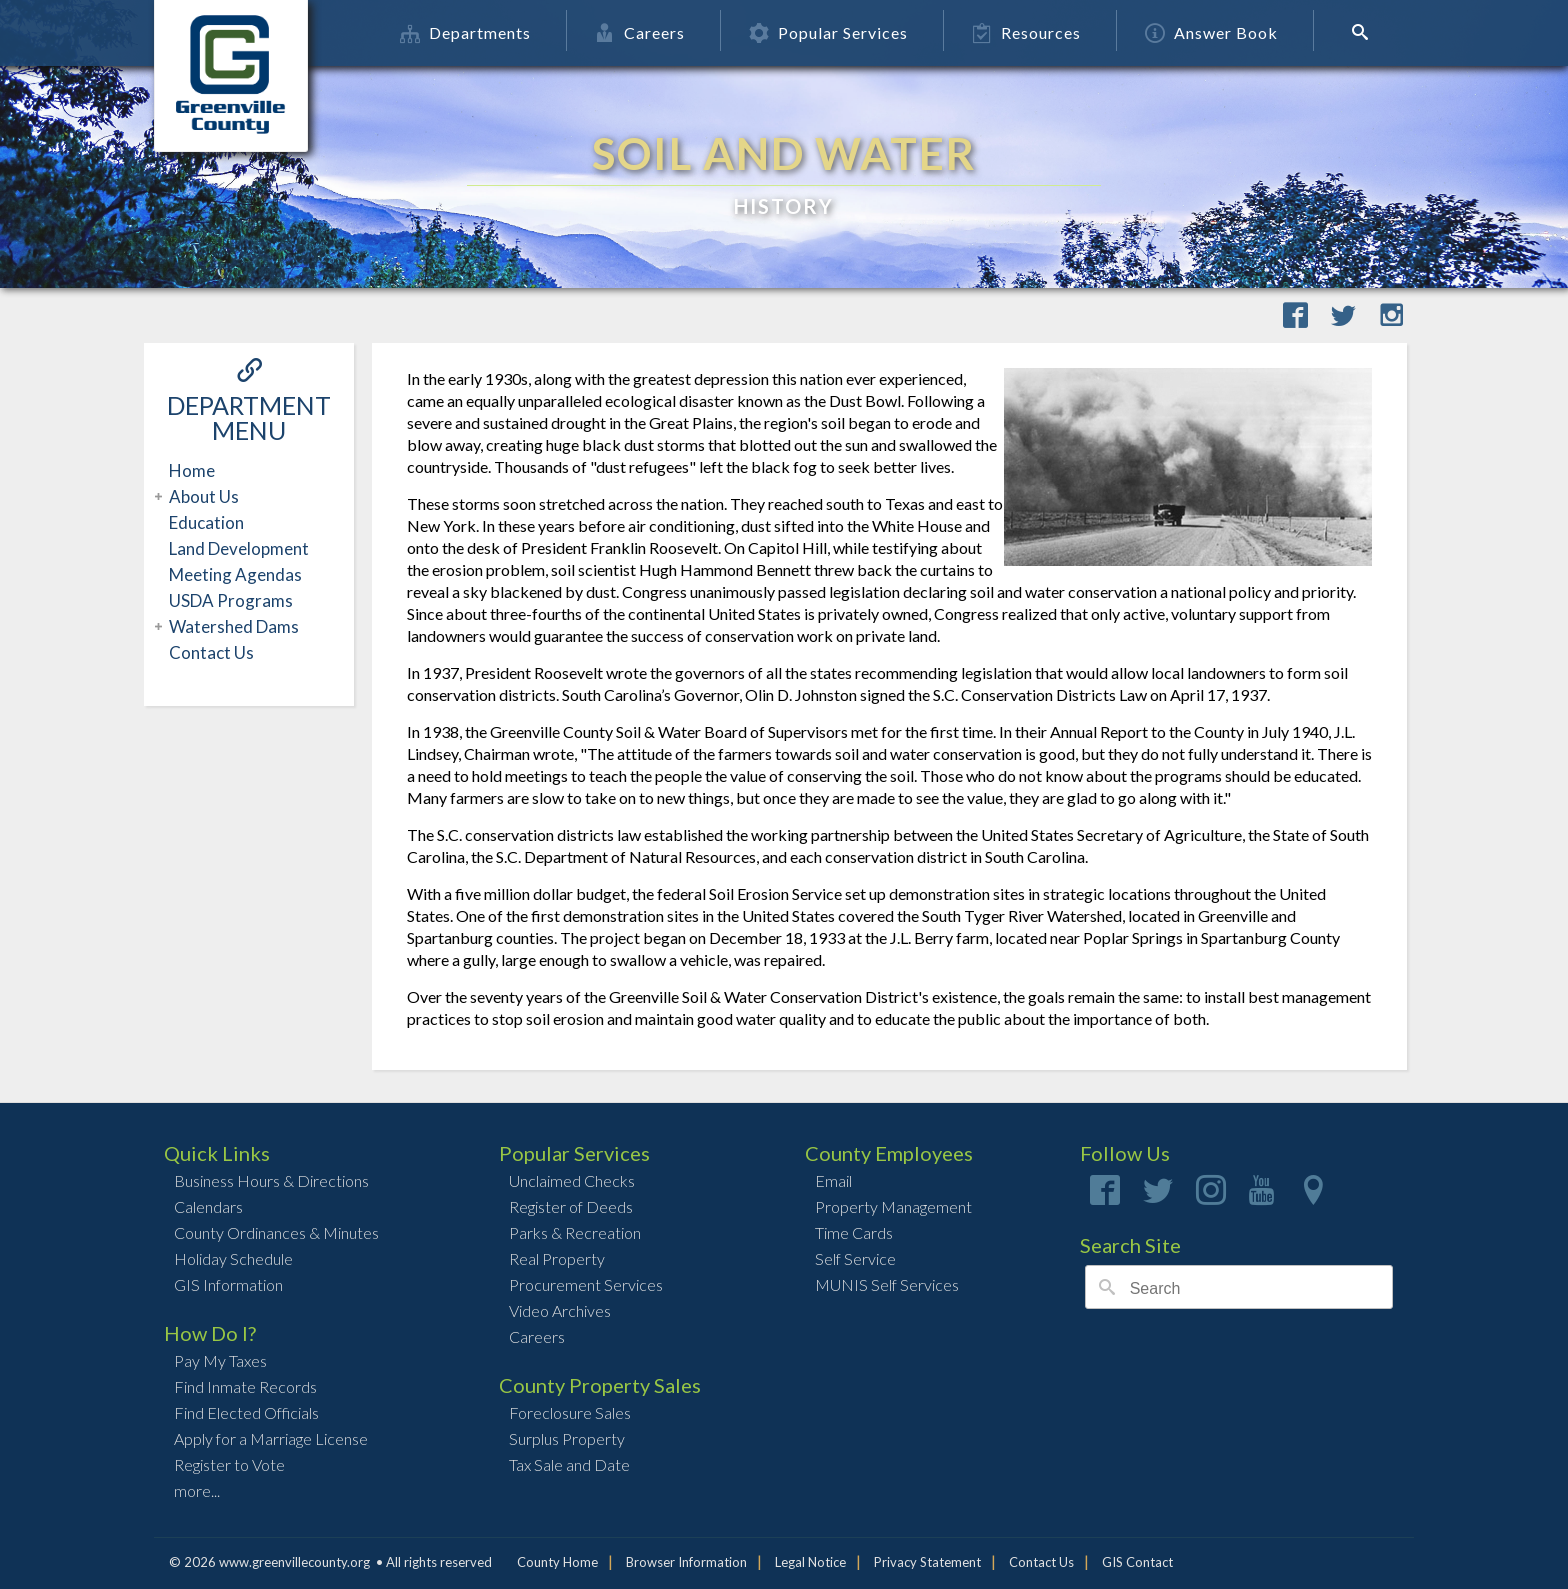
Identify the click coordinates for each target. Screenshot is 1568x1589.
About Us (201, 496)
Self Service (855, 1258)
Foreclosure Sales (570, 1412)
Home (192, 470)
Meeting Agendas (235, 574)
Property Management (893, 1206)
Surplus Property (567, 1438)
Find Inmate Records (245, 1386)
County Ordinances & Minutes (276, 1232)
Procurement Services (586, 1284)
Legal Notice (810, 1562)
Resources (1036, 32)
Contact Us (211, 652)
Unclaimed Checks (572, 1180)
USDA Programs (231, 600)
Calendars (208, 1206)
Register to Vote (229, 1464)
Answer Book (1221, 32)
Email (833, 1180)
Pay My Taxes (220, 1360)
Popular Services (838, 32)
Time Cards (854, 1232)
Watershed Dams (231, 626)
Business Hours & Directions (271, 1180)
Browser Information (686, 1562)
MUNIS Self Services (887, 1284)
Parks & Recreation (575, 1232)
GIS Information (228, 1284)
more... (197, 1490)
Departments (475, 32)
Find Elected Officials (246, 1412)
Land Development (239, 548)
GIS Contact (1137, 1562)
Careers (650, 32)
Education (206, 522)
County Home (557, 1562)
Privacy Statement (927, 1562)
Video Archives (560, 1310)
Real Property (557, 1258)
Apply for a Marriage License (271, 1438)
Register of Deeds (571, 1206)
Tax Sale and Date (569, 1464)
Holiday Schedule (233, 1258)
